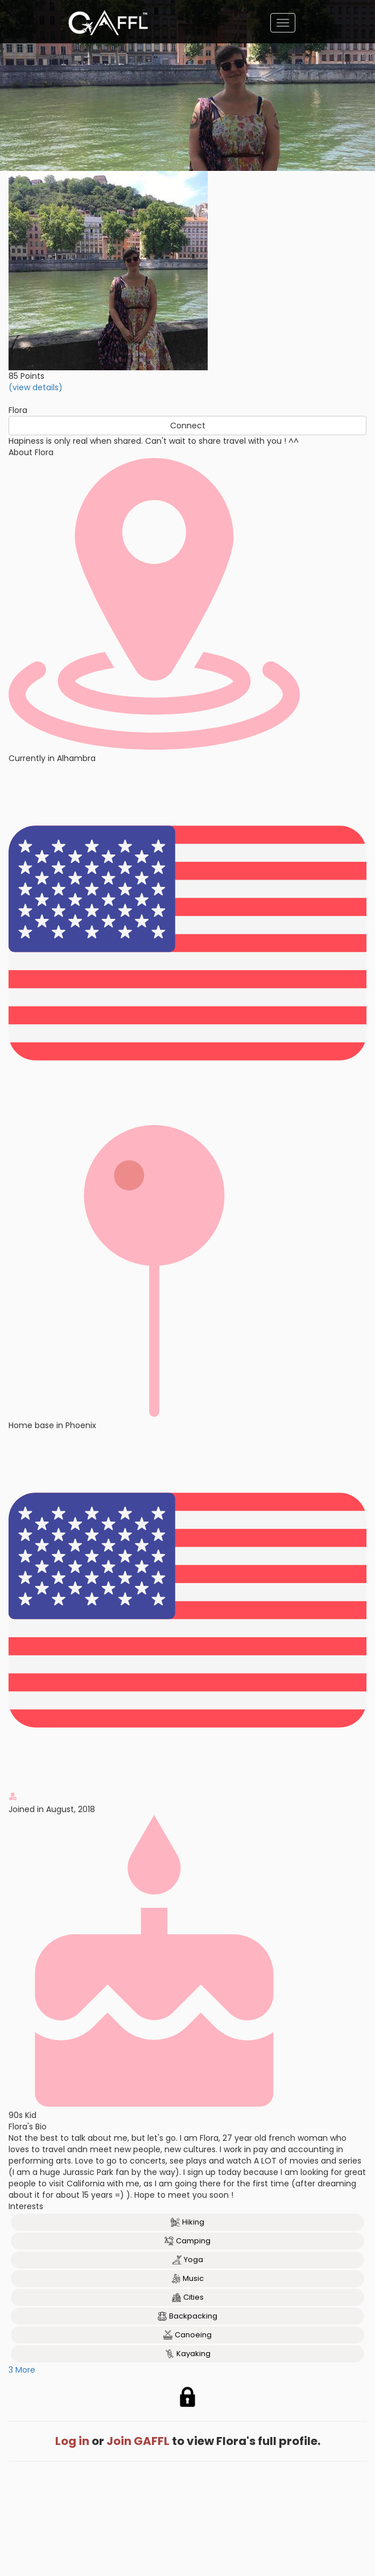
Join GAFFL (138, 2441)
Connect (187, 425)
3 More (22, 2369)
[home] (108, 23)
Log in (72, 2441)
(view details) (36, 387)
